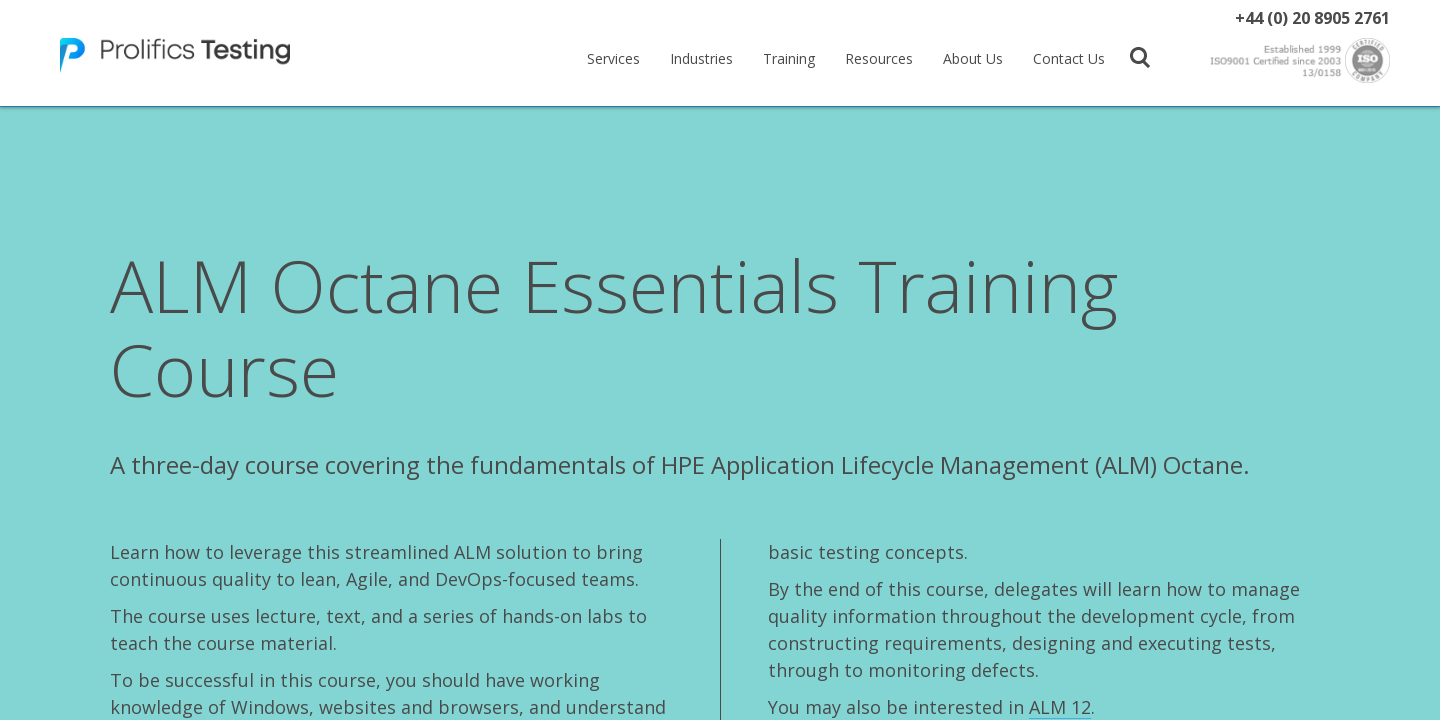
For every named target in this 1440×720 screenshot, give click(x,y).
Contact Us (1069, 58)
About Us (973, 58)
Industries (701, 58)
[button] (1140, 56)
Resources (879, 58)
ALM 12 (1060, 707)
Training (789, 58)
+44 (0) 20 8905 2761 (1312, 18)
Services (613, 58)
